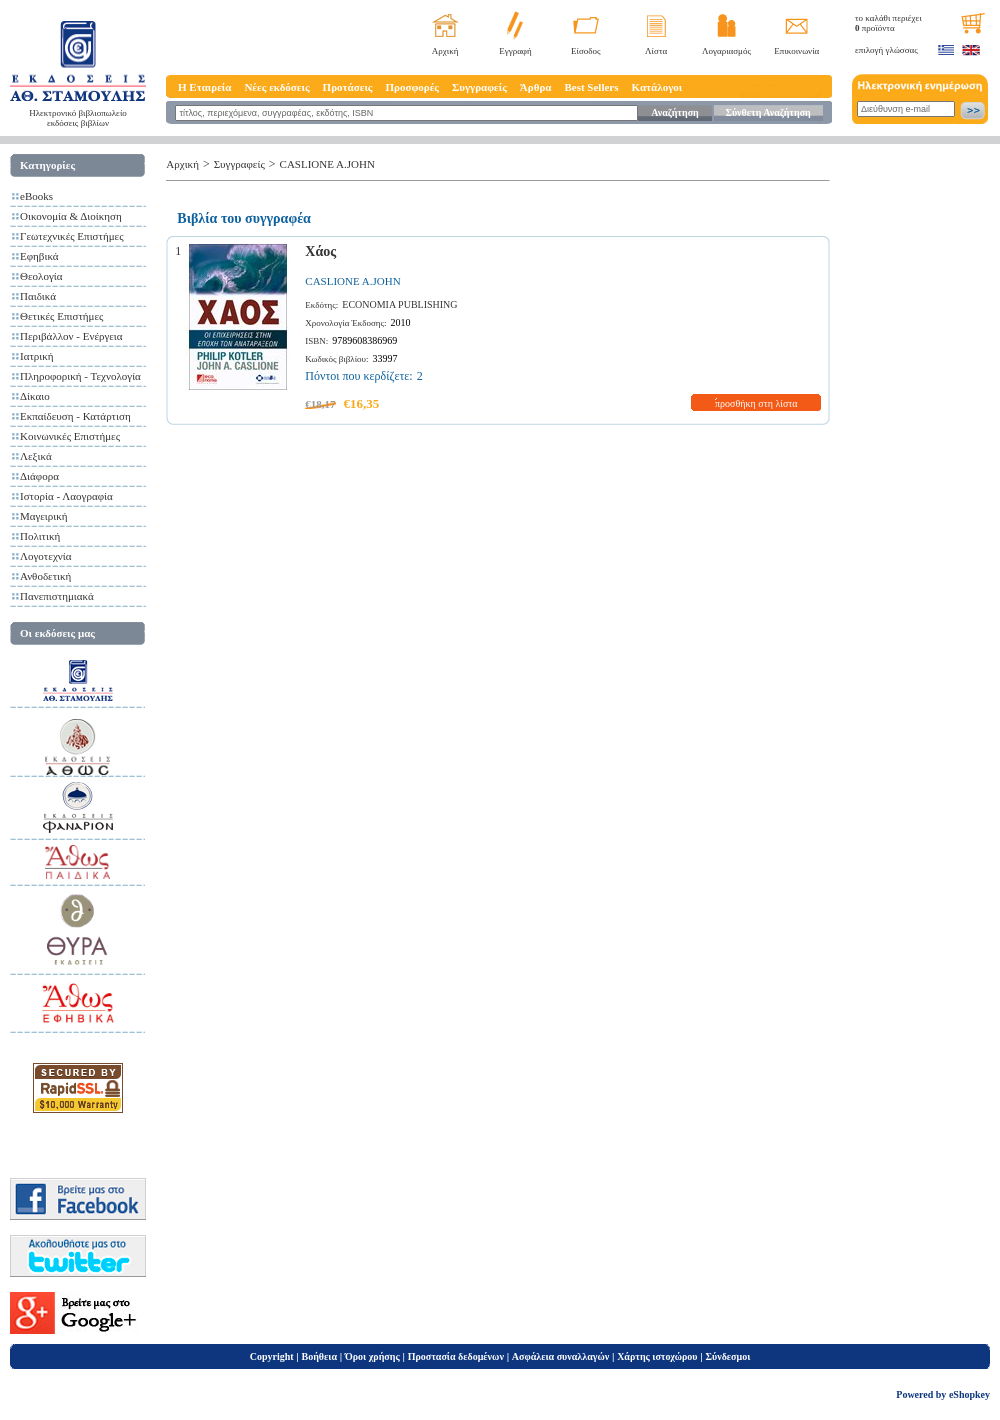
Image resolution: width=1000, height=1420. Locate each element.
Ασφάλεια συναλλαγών (560, 1356)
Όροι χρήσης (372, 1356)
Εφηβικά (39, 256)
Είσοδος (586, 51)
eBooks (36, 196)
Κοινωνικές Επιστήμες (70, 436)
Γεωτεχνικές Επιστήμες (72, 236)
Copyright (272, 1356)
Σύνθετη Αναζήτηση (767, 112)
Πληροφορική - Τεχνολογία (80, 376)
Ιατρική (37, 356)
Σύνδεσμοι (727, 1356)
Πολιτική (40, 536)
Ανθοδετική (45, 576)
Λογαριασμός (726, 51)
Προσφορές (412, 87)
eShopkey (969, 1394)
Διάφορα (39, 476)
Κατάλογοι (657, 87)
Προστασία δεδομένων (456, 1356)
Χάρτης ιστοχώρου (657, 1356)
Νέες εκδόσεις (276, 87)
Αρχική (445, 51)
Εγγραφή (515, 51)
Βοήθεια (320, 1356)
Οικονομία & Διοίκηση (71, 216)
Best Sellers (591, 87)
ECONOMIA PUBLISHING (399, 304)
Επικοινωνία (796, 51)
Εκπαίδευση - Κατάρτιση (75, 416)
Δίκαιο (35, 396)
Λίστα (656, 51)
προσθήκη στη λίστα (756, 403)
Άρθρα (536, 87)
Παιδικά (38, 296)
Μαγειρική (44, 516)
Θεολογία (41, 276)
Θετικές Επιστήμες (61, 316)
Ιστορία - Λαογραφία (66, 496)
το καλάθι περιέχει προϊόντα (888, 23)
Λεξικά (36, 456)
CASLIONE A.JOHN (327, 164)
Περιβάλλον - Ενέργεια (71, 336)
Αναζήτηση (674, 112)
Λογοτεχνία (45, 556)
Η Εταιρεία (204, 87)
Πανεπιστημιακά (57, 596)
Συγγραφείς (479, 87)
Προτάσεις (348, 87)
